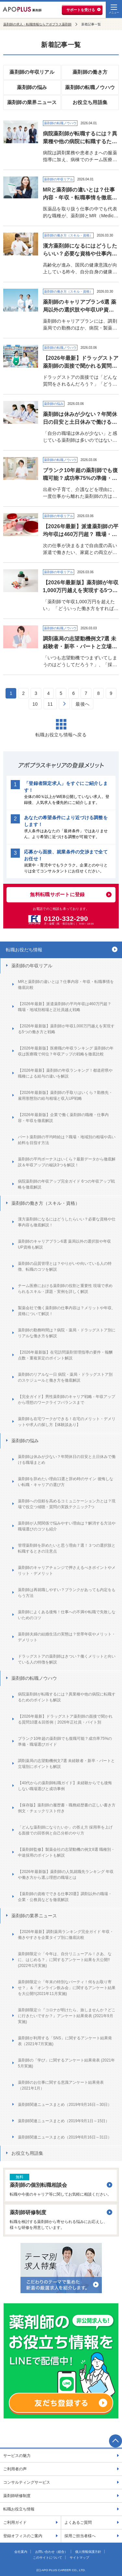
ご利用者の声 (15, 2469)
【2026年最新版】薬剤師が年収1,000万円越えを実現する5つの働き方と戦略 (66, 1029)
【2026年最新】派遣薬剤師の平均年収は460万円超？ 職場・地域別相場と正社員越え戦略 (64, 1007)
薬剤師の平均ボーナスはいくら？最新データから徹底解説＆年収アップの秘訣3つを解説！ (66, 1162)
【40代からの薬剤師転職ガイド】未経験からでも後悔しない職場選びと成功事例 (65, 1786)
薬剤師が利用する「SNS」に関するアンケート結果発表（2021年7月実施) (65, 2041)
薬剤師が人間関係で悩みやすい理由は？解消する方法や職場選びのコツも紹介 (66, 1526)
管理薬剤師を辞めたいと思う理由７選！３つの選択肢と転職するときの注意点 (66, 1548)
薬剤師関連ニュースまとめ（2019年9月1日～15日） (63, 2121)
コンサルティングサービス (26, 2482)
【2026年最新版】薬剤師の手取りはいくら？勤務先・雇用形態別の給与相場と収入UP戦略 (65, 1095)
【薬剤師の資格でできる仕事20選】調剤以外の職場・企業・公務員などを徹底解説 (65, 1897)
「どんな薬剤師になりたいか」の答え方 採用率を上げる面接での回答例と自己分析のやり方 (65, 1830)
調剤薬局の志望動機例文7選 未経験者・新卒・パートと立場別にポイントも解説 (66, 1763)
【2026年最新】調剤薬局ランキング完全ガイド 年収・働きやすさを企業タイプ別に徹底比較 (66, 1934)
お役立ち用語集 (90, 102)
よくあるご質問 (78, 2522)
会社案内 (20, 2551)
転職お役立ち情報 (18, 2509)
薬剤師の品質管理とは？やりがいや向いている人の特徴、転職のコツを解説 (65, 1266)
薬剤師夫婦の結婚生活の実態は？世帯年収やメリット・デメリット (66, 1637)
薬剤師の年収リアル (31, 72)
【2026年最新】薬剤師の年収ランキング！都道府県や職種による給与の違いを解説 (65, 1073)
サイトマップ (79, 2557)
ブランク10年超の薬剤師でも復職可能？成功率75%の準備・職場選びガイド (65, 1741)
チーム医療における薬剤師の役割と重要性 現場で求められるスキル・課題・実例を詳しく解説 (65, 1288)
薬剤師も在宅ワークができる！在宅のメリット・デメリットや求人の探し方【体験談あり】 (66, 1422)
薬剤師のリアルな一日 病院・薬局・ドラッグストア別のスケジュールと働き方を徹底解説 (65, 1377)
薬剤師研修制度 (17, 2495)
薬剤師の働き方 (90, 72)
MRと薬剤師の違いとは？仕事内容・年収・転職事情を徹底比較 (66, 984)
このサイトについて (47, 2557)
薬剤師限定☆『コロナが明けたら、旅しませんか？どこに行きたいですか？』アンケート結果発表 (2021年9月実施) (66, 2016)
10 (35, 704)
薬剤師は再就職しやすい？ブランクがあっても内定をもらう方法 (66, 1592)
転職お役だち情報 (24, 949)
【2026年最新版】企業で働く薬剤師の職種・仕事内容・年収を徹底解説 (63, 1117)
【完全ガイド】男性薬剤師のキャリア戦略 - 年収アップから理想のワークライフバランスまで (66, 1399)
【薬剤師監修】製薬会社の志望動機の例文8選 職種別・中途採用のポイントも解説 (66, 1852)
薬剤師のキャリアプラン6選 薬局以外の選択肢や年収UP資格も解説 (64, 1244)
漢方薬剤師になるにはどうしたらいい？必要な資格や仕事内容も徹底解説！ (66, 1222)
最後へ (82, 704)
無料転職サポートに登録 (57, 894)
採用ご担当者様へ (80, 2536)
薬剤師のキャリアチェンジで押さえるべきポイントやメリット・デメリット (66, 1570)
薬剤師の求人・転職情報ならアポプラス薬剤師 (37, 24)
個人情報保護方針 (88, 2551)
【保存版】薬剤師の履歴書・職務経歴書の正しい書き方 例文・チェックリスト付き (66, 1808)
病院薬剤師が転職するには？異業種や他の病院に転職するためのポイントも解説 (66, 1697)
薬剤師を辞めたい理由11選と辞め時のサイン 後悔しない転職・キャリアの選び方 (65, 1482)
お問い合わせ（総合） (51, 2551)
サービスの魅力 (17, 2455)
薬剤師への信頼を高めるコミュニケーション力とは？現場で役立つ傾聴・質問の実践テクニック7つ (66, 1504)
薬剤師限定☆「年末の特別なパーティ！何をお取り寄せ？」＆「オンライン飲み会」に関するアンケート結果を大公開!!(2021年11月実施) (66, 1988)
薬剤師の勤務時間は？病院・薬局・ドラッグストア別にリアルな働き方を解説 (66, 1333)
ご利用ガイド (15, 2522)
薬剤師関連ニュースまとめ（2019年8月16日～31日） (65, 2137)
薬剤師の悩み (32, 87)
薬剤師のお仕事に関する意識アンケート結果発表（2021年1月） (61, 2085)
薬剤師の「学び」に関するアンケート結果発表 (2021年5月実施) (66, 2063)
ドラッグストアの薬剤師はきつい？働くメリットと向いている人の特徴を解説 (66, 1659)
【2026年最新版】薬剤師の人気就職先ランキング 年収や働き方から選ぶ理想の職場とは (66, 1874)
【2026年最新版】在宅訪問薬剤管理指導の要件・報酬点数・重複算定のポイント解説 (65, 1355)
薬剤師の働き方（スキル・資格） (45, 1203)
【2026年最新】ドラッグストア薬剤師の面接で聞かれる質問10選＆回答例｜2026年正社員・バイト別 (65, 1719)
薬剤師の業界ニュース (32, 102)
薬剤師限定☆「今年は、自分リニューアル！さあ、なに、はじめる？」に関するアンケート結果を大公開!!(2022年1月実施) (65, 1960)
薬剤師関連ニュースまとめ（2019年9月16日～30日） (65, 2104)
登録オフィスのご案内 (22, 2536)
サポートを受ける (80, 10)
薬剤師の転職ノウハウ (90, 87)
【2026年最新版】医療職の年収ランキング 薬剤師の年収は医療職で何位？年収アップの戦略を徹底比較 (66, 1051)
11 (50, 704)
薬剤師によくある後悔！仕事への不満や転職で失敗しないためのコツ (66, 1615)
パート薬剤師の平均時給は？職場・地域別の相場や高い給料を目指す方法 (66, 1140)
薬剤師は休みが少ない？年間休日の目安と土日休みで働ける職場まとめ (66, 1459)
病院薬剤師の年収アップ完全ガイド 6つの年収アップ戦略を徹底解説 (66, 1184)
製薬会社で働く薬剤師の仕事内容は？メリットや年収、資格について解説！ (66, 1311)
